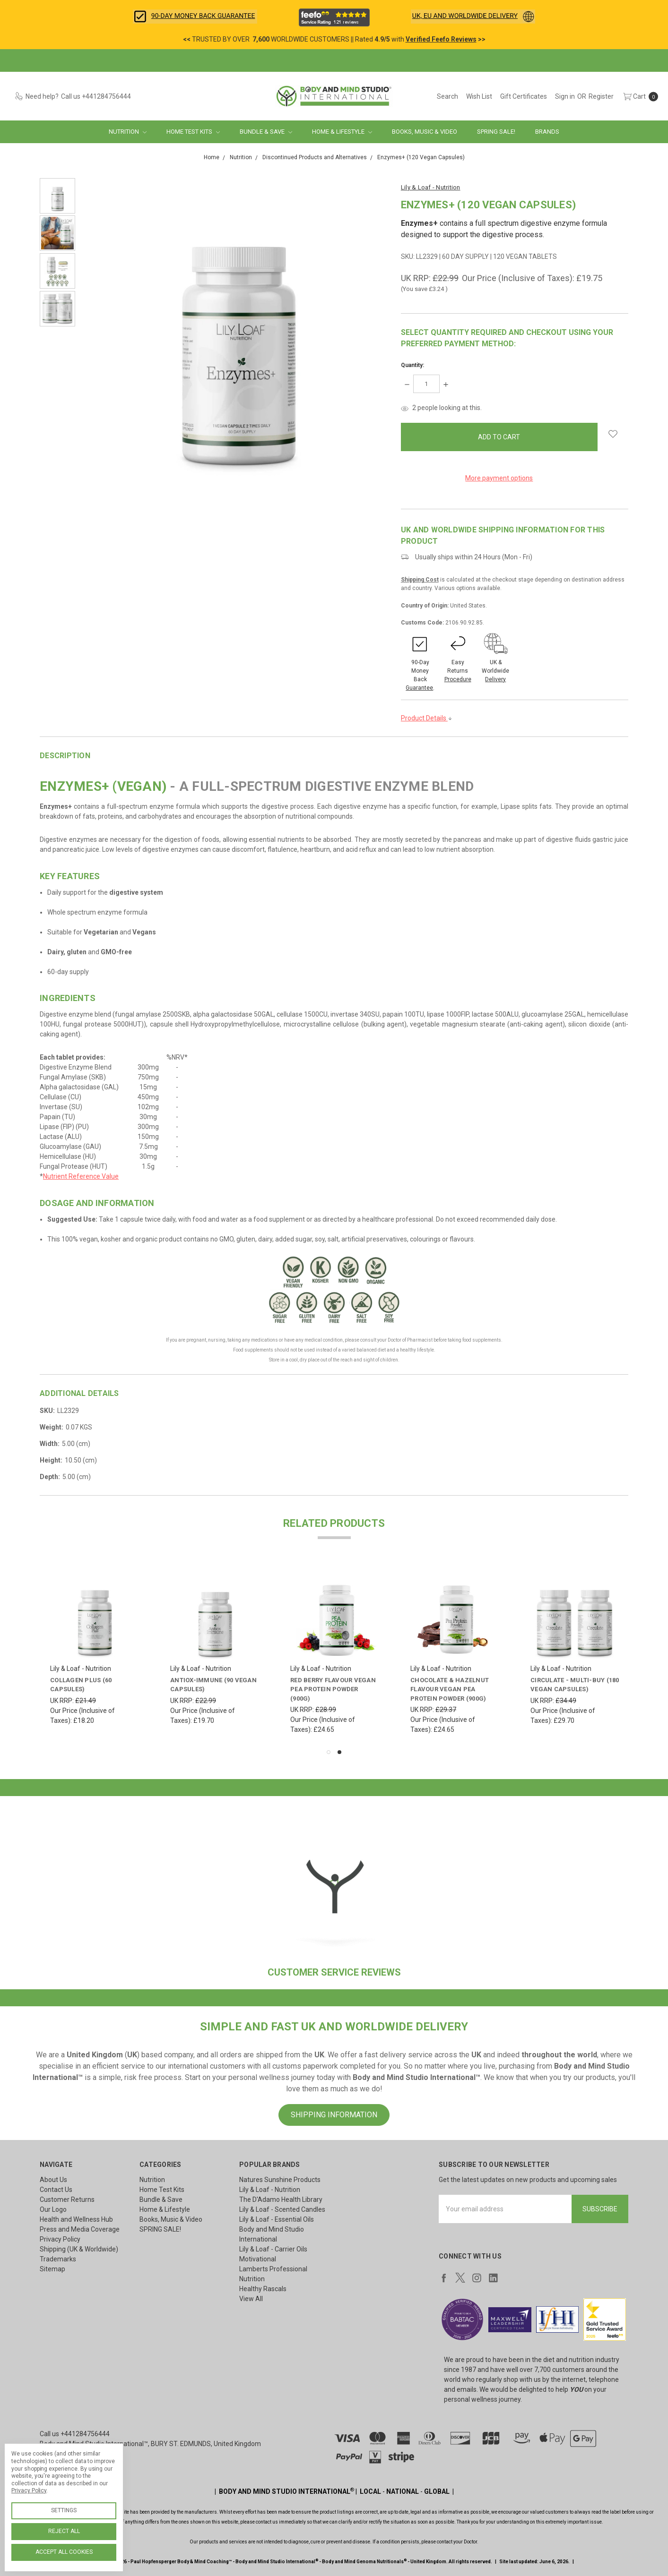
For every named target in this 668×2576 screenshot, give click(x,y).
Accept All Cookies (64, 2552)
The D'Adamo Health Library (280, 2199)
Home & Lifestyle (342, 131)
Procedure (457, 679)
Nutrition (128, 131)
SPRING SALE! (496, 131)
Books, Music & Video (424, 131)
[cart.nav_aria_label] (638, 96)
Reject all (64, 2531)
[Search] (447, 96)
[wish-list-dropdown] (613, 433)
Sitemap (52, 2269)
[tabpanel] (95, 1652)
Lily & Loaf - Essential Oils (276, 2219)
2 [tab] (339, 1752)
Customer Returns (67, 2199)
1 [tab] (328, 1752)
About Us (53, 2179)
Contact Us (56, 2189)
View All (251, 2298)
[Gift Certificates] (523, 96)
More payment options (499, 478)
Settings (64, 2510)
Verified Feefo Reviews (441, 39)
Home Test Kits (193, 131)
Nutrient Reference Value (81, 1176)
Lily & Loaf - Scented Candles (282, 2209)
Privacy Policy (60, 2239)
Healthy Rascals (262, 2289)
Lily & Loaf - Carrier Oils (273, 2249)
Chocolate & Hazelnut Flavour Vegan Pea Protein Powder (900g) (449, 1689)
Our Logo (53, 2209)
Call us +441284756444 (75, 2434)
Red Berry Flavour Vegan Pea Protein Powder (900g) (333, 1689)
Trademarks (58, 2259)
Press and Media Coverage (80, 2229)
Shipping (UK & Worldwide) (79, 2249)
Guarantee (419, 688)
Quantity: (412, 365)
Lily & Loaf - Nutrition (269, 2189)
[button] (195, 16)
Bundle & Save (266, 131)
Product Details (426, 718)
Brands (547, 131)
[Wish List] (479, 96)
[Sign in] (565, 96)
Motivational (257, 2259)
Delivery (495, 679)
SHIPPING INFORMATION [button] (334, 2114)
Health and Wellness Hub (76, 2219)
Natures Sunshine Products (280, 2179)
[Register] (601, 96)
